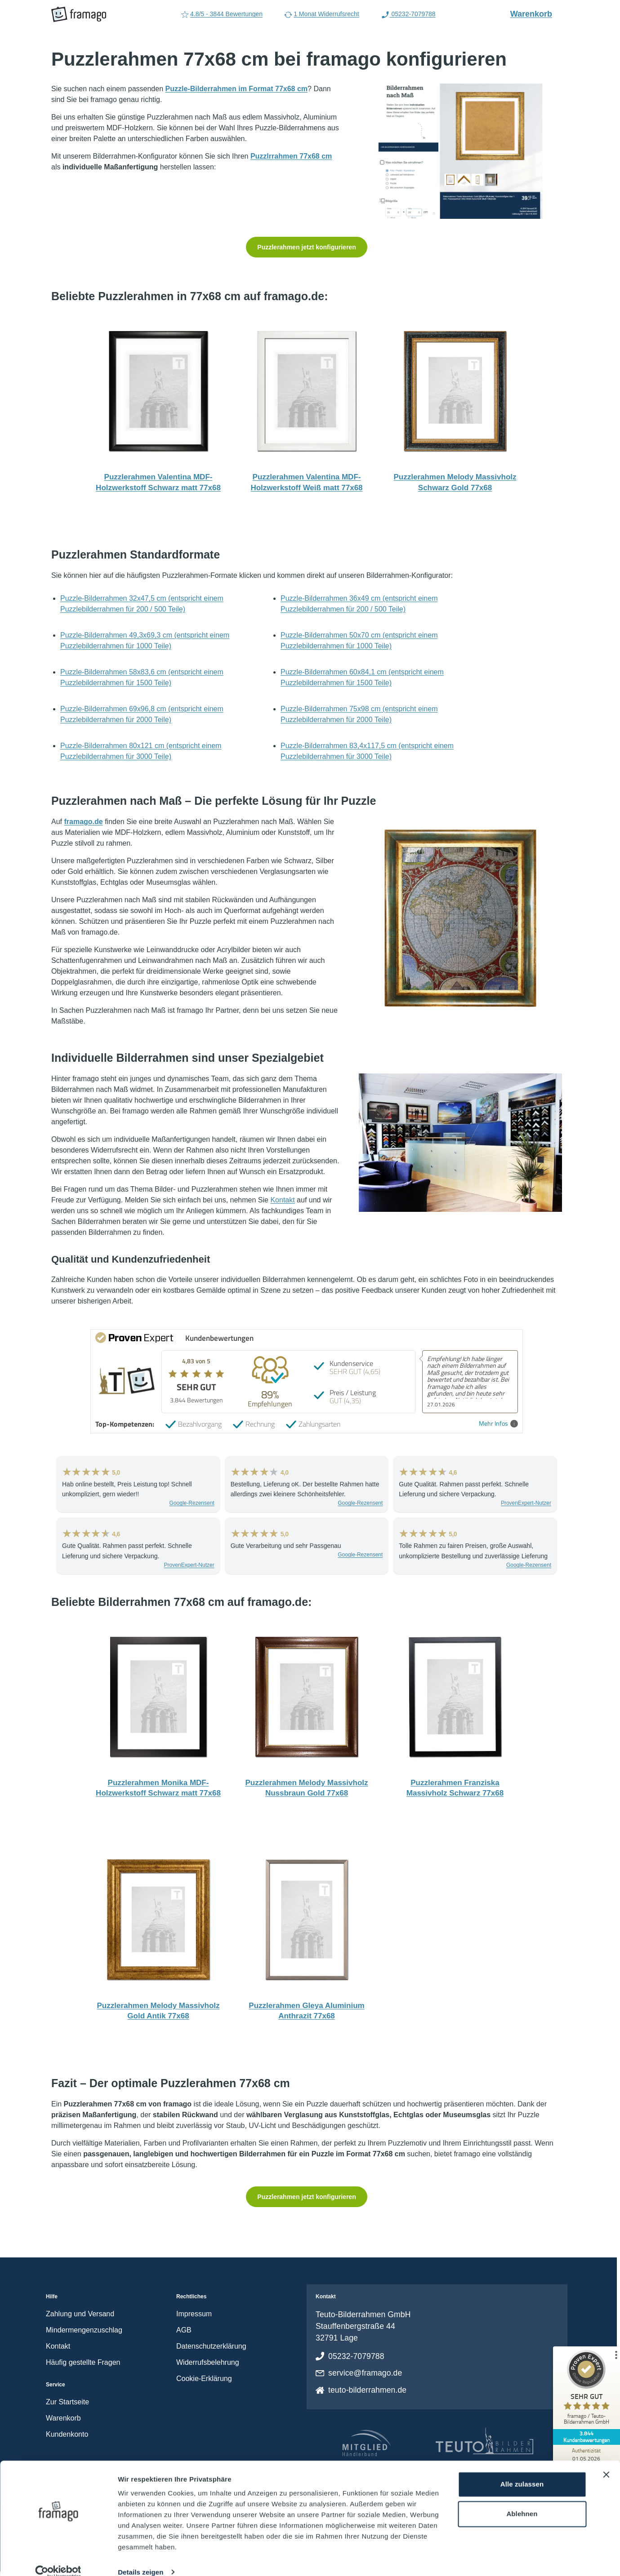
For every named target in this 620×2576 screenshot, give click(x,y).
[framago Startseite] (78, 14)
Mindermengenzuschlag (84, 2330)
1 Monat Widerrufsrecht (321, 14)
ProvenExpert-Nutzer (526, 1503)
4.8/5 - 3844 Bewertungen (222, 14)
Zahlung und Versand (80, 2314)
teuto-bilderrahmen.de (367, 2389)
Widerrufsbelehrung (207, 2362)
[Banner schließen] (606, 2461)
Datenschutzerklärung (211, 2346)
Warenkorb (536, 13)
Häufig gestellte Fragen (83, 2362)
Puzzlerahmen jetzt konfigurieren (306, 247)
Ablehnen (521, 2500)
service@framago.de (365, 2372)
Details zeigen (140, 2559)
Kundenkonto (67, 2434)
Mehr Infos (498, 1424)
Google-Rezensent (191, 1503)
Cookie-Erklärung (204, 2378)
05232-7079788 (356, 2356)
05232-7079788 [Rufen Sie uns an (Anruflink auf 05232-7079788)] (408, 14)
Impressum (194, 2314)
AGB (184, 2330)
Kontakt (282, 1200)
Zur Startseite (67, 2402)
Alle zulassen (522, 2470)
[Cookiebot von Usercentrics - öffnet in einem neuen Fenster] (58, 2558)
